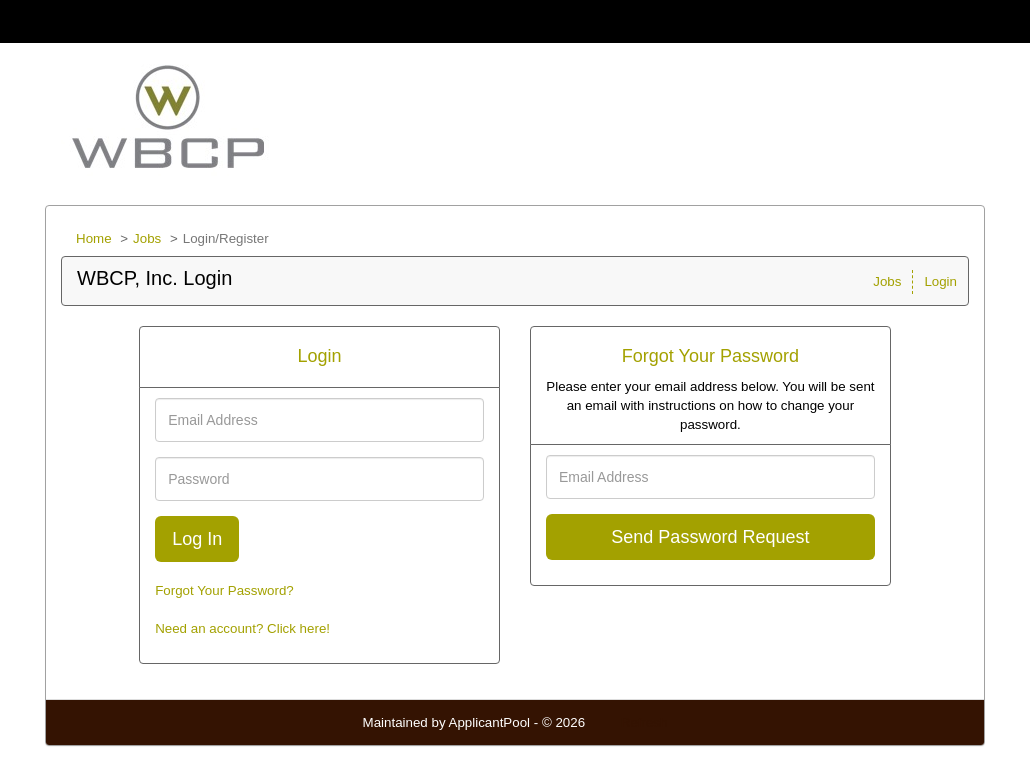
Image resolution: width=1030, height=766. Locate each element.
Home (94, 238)
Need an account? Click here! (242, 628)
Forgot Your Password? (224, 590)
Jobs (147, 238)
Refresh (644, 722)
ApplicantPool (490, 722)
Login (940, 281)
